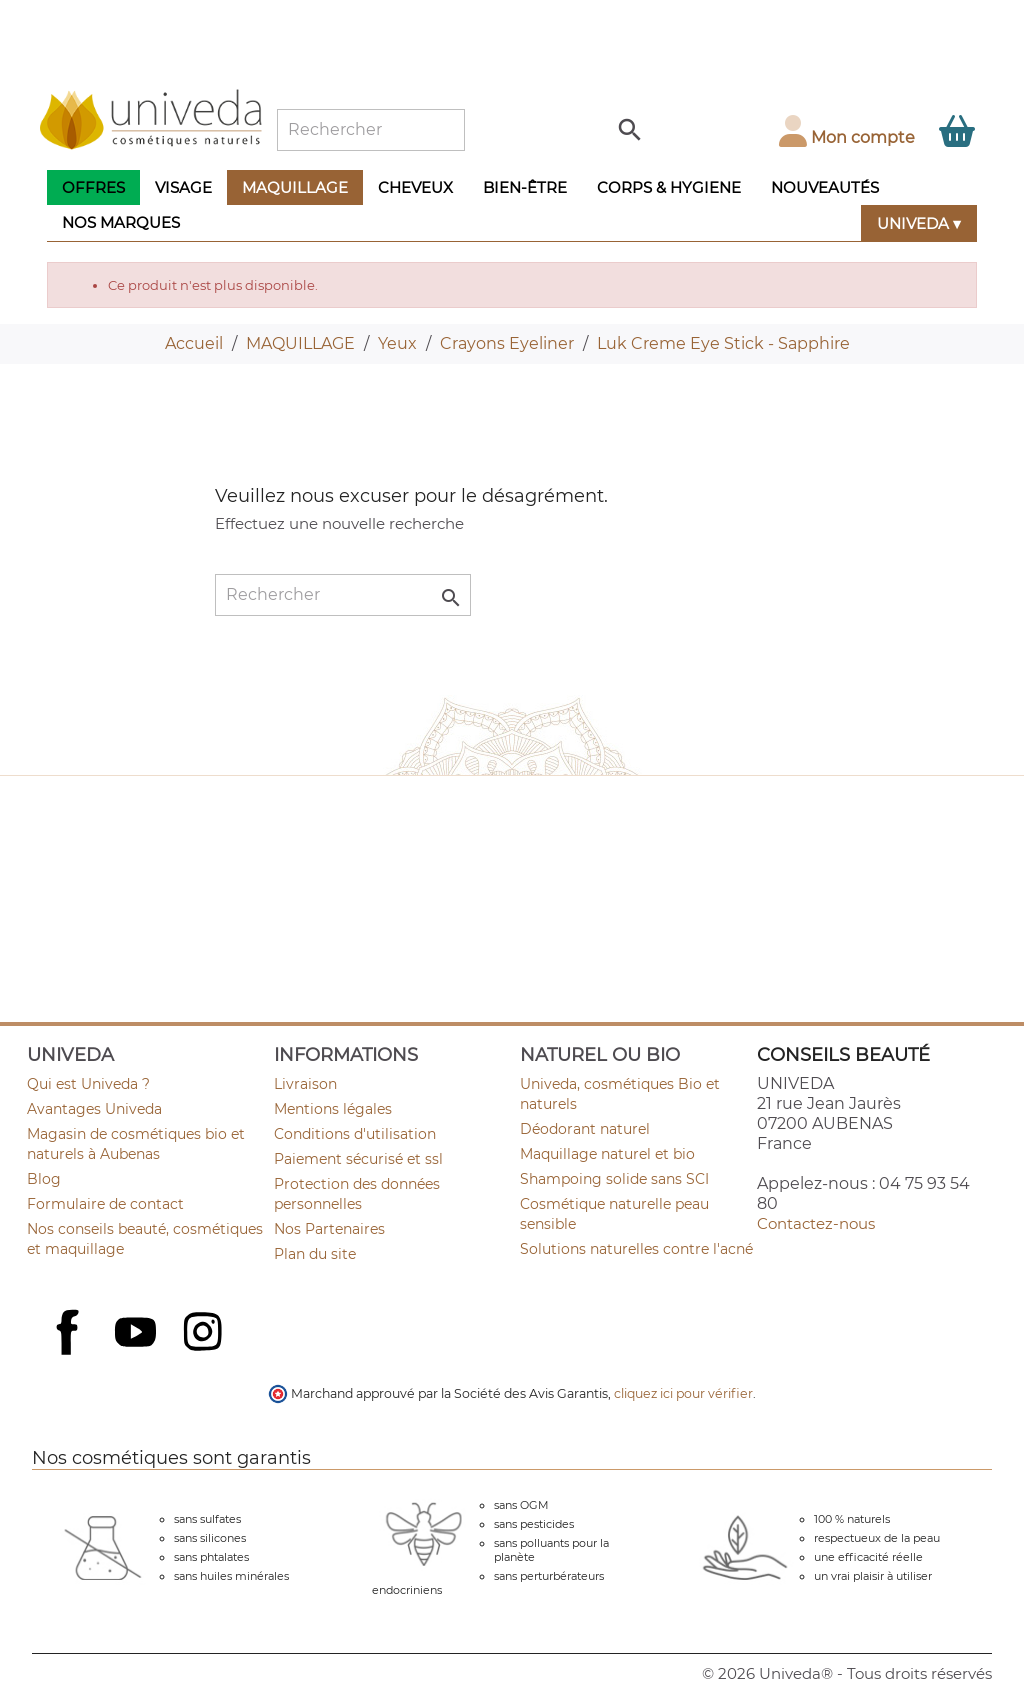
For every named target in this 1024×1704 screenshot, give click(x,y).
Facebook (70, 1354)
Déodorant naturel (585, 1129)
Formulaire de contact (105, 1204)
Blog (44, 1179)
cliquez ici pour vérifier (683, 1393)
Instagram (205, 1334)
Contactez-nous (816, 1223)
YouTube (138, 1334)
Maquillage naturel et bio (607, 1154)
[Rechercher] (371, 130)
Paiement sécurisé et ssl (358, 1159)
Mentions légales (333, 1109)
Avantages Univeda (94, 1109)
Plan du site (315, 1254)
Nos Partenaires (329, 1229)
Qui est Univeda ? (88, 1084)
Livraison (305, 1084)
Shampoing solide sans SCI (614, 1179)
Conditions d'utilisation (355, 1134)
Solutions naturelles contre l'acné (636, 1249)
